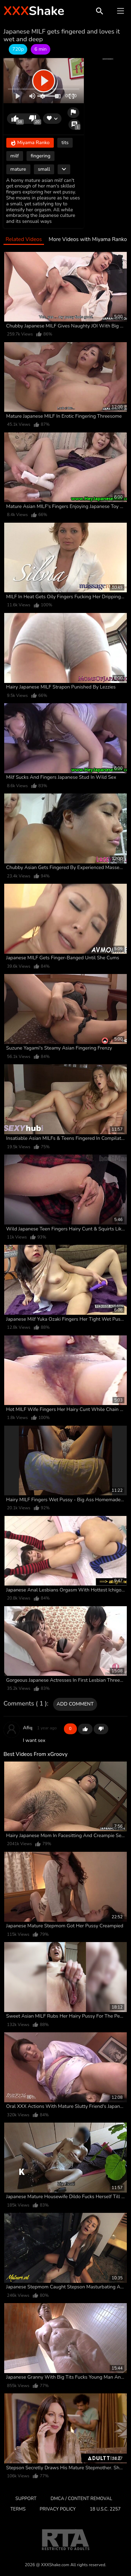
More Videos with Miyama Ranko (88, 239)
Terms (18, 2509)
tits (64, 142)
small (44, 169)
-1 (101, 1729)
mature (18, 169)
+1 (85, 1729)
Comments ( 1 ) (25, 1704)
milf (14, 156)
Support (25, 2499)
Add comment (75, 1704)
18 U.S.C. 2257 (105, 2509)
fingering (40, 156)
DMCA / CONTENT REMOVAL (81, 2499)
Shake (33, 11)
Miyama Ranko (30, 143)
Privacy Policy (58, 2509)
